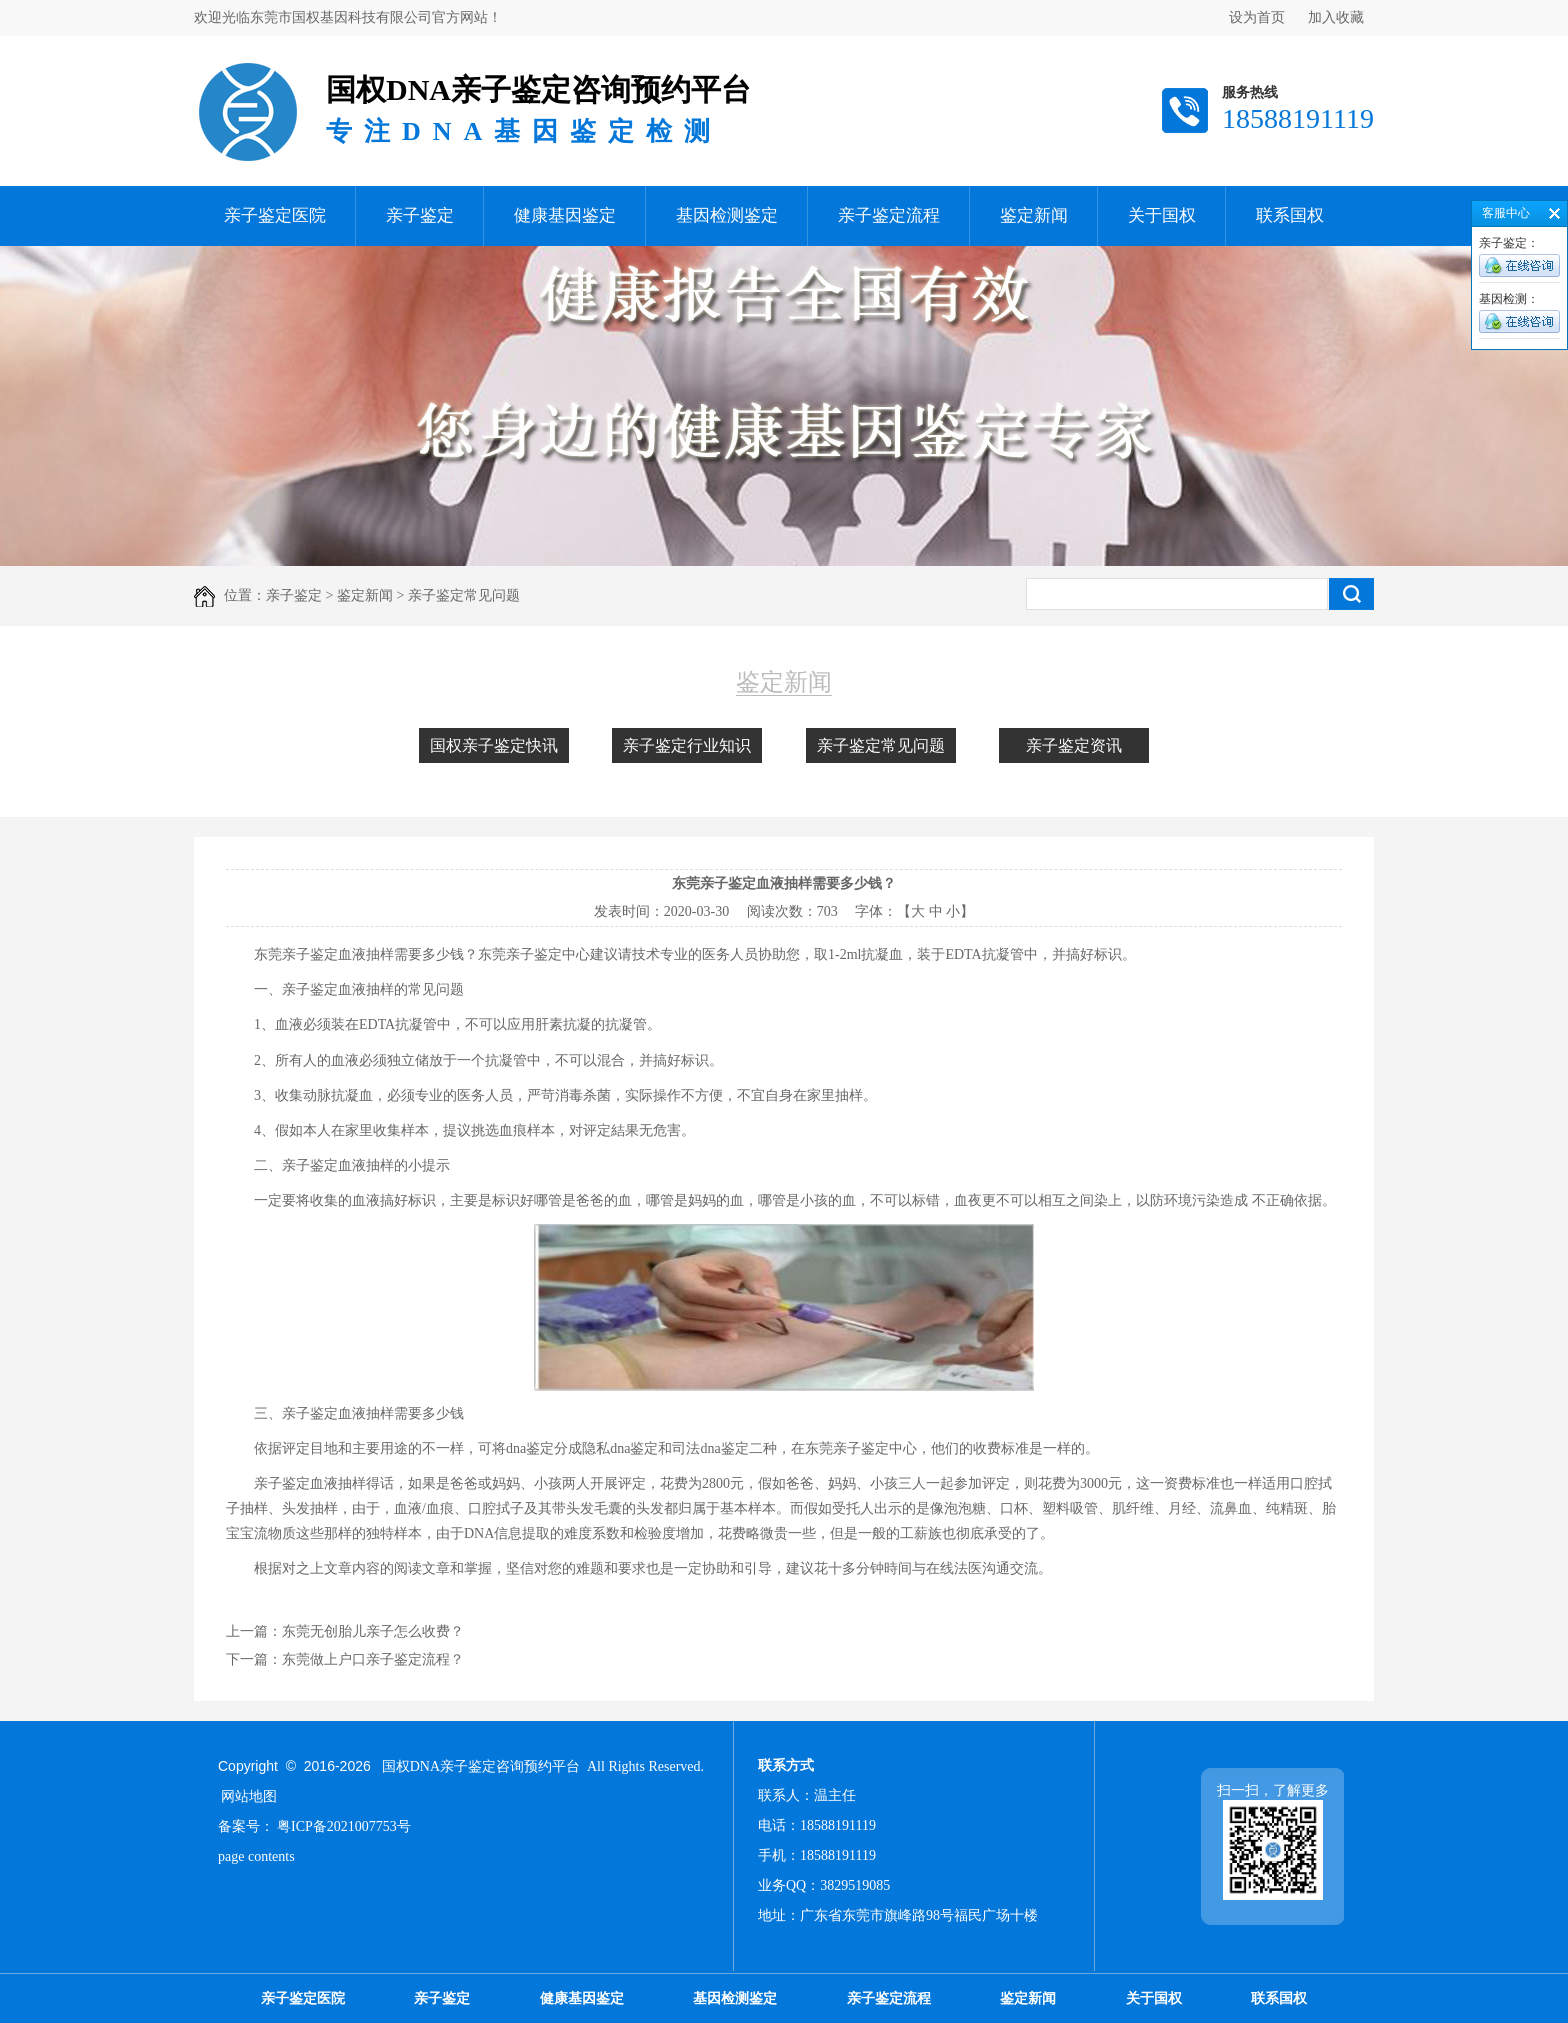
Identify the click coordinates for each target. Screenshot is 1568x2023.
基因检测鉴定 (727, 215)
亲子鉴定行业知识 (687, 745)
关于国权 (1162, 215)
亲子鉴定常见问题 (881, 745)
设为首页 (1257, 17)
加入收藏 (1336, 17)
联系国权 (1290, 215)
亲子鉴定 (420, 215)
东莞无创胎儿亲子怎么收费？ (373, 1631)
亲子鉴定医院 (275, 215)
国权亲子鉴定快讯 (494, 745)
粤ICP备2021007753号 (344, 1826)
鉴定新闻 (1034, 215)
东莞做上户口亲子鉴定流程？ (373, 1659)
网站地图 (249, 1796)
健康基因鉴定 (565, 215)
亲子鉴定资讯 (1074, 745)
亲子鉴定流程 (889, 215)
